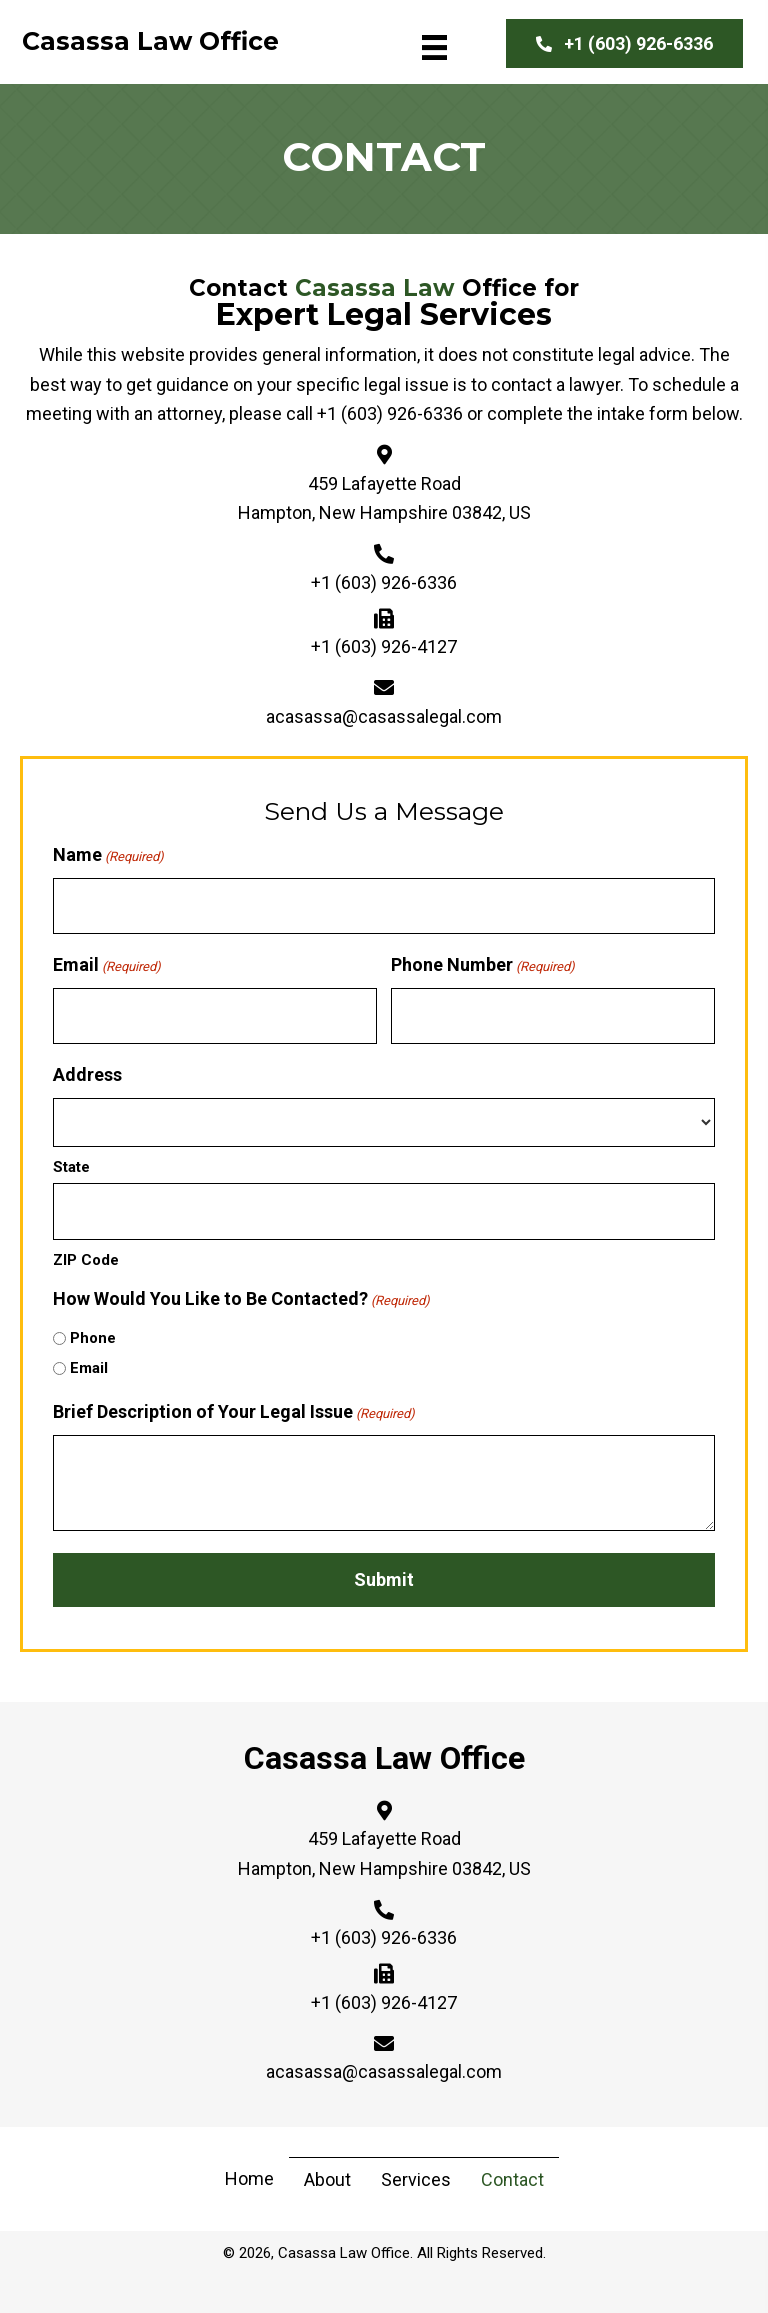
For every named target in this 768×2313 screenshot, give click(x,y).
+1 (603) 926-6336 (390, 413)
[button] (624, 43)
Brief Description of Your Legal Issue (234, 1411)
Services (416, 2177)
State (71, 1166)
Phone (93, 1336)
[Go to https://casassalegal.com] (150, 46)
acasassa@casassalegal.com (384, 716)
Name (108, 855)
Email (107, 965)
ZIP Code (86, 1258)
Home (249, 2177)
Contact (512, 2177)
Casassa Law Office (384, 1756)
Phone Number (483, 965)
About (327, 2177)
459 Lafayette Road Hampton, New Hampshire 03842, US (384, 1852)
